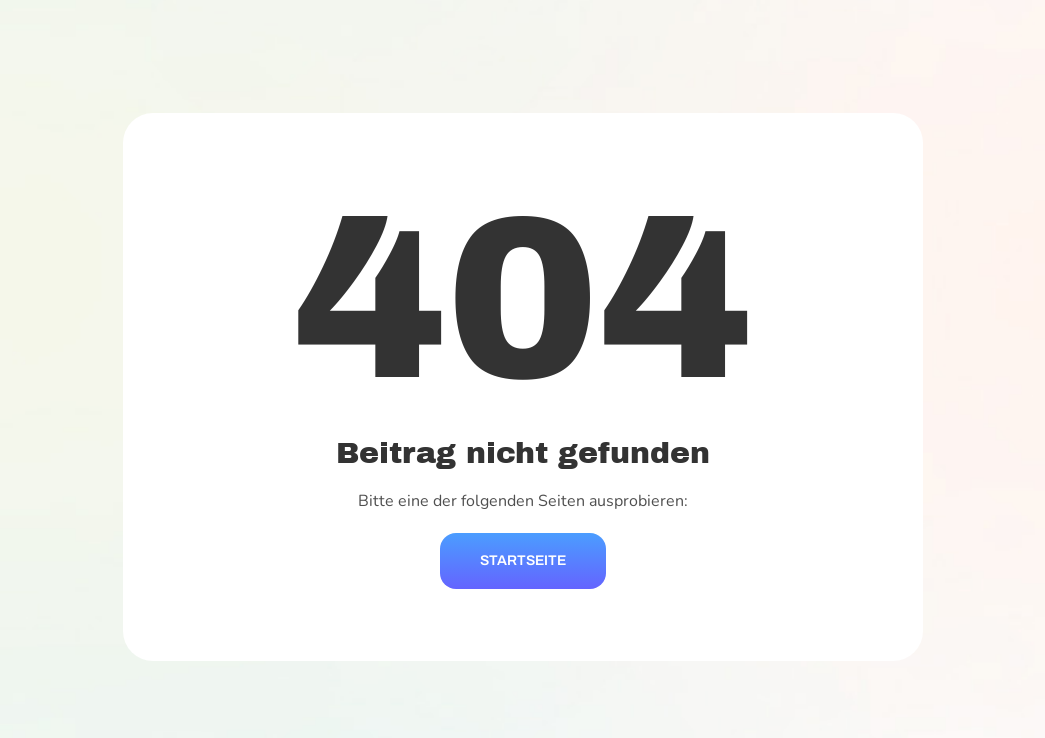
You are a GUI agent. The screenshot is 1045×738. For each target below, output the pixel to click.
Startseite (523, 560)
